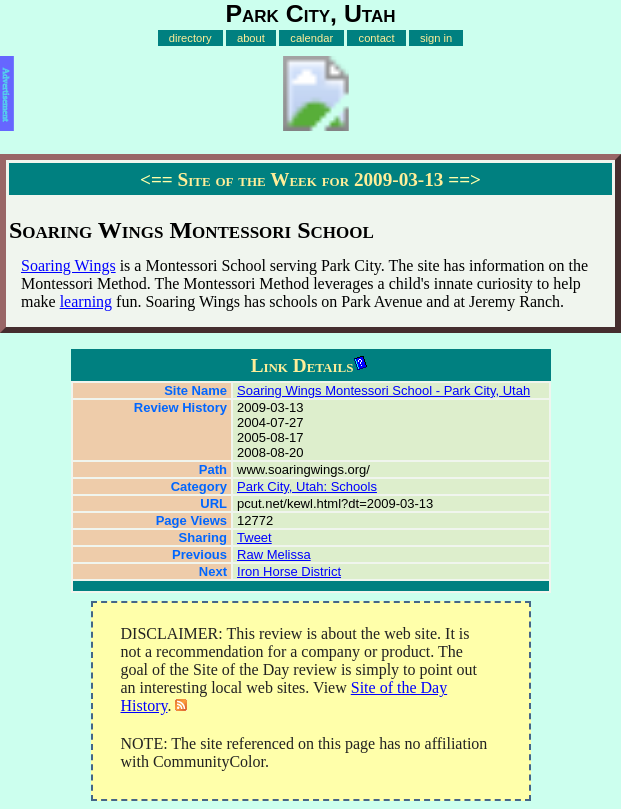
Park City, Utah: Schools (307, 486)
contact (377, 38)
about (251, 38)
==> (464, 179)
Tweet (254, 537)
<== (156, 179)
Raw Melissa (274, 554)
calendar (311, 38)
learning (86, 301)
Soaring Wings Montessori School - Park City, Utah (383, 390)
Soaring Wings (68, 265)
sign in (436, 38)
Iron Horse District (289, 571)
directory (190, 38)
